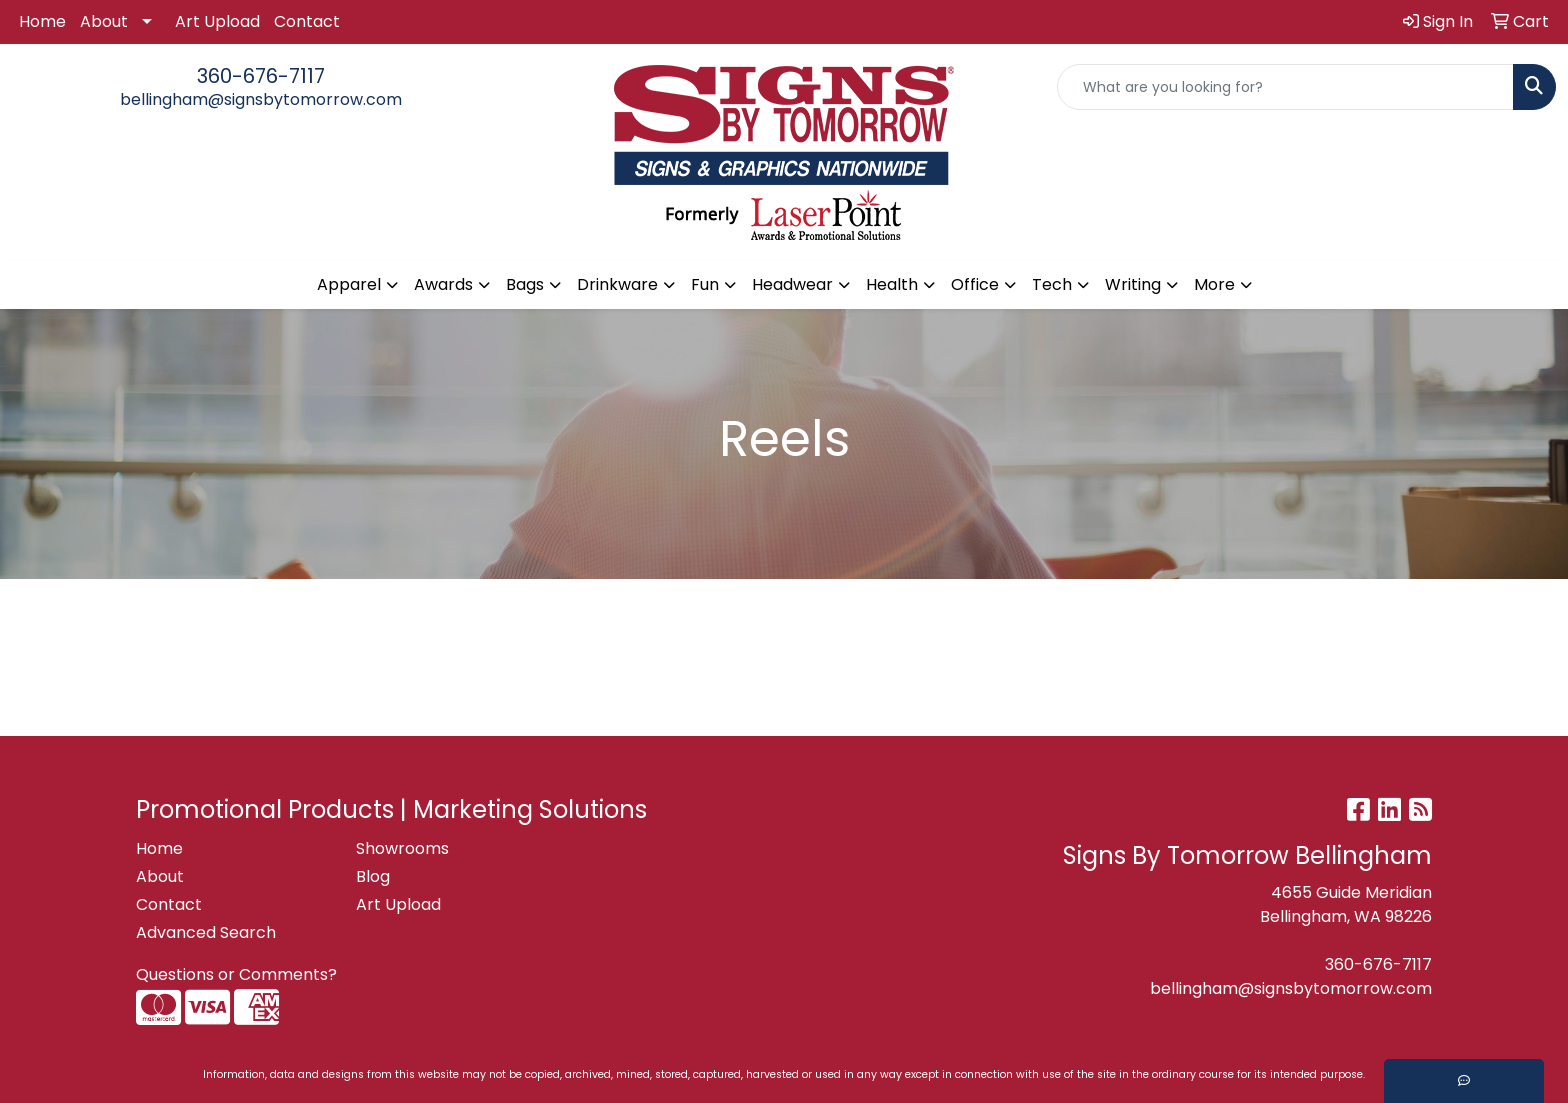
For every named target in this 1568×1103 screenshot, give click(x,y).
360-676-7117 (261, 76)
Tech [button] (1052, 284)
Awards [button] (443, 284)
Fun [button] (705, 284)
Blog (373, 876)
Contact (307, 21)
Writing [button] (1133, 284)
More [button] (1214, 284)
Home (42, 21)
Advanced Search (206, 932)
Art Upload (217, 21)
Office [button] (975, 284)
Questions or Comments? (236, 974)
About (104, 21)
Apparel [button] (349, 284)
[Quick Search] (1285, 87)
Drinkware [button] (617, 284)
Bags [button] (525, 284)
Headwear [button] (792, 284)
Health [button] (892, 284)
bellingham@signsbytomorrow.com (261, 99)
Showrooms (402, 848)
